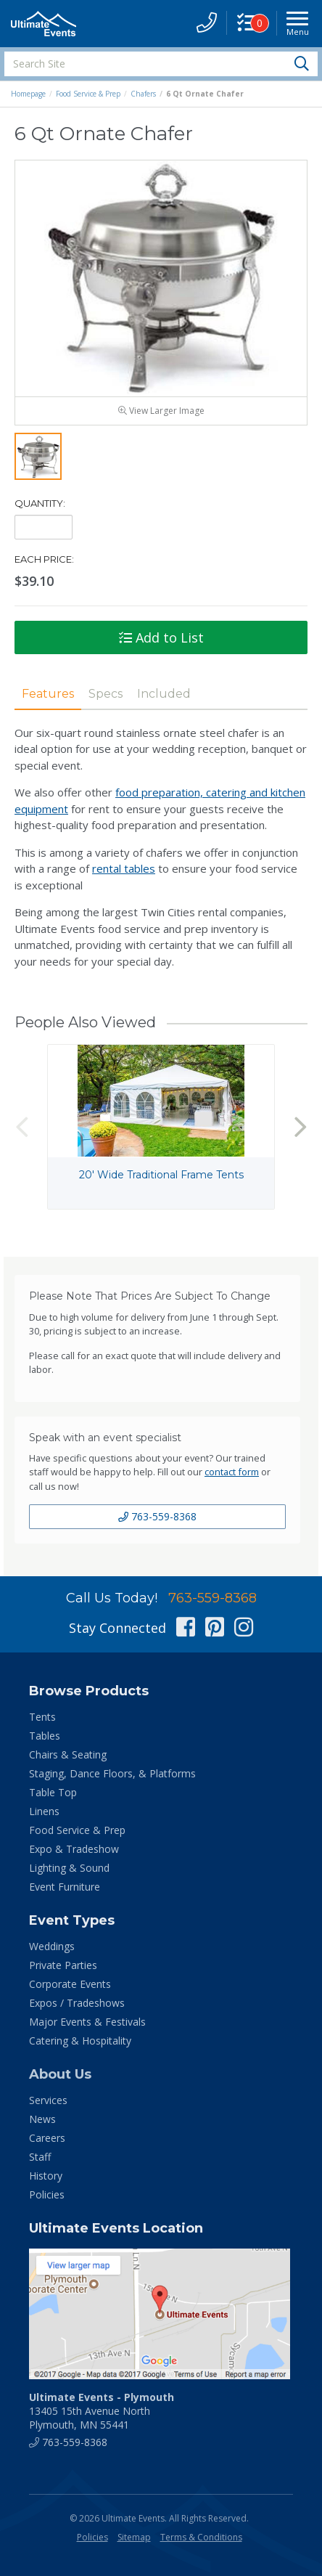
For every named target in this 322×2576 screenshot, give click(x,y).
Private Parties (63, 1965)
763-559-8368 (157, 1516)
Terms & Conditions (201, 2537)
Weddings (52, 1946)
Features (48, 694)
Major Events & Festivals (87, 2022)
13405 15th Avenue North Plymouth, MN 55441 (101, 2411)
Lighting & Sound (69, 1868)
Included (164, 694)
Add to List (161, 637)
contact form (232, 1471)
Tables (44, 1736)
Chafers (143, 94)
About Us (60, 2074)
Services (48, 2100)
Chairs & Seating (68, 1754)
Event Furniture (64, 1887)
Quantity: (40, 503)
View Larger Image (161, 410)
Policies (47, 2194)
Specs (105, 694)
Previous (22, 1127)
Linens (44, 1811)
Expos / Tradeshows (77, 2003)
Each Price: (44, 559)
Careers (47, 2138)
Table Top (53, 1792)
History (45, 2175)
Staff (40, 2157)
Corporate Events (70, 1984)
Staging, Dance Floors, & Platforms (112, 1773)
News (42, 2119)
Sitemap (134, 2537)
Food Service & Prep (88, 94)
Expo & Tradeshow (74, 1849)
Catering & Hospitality (80, 2040)
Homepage (28, 94)
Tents (42, 1717)
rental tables (123, 868)
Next (300, 1127)
